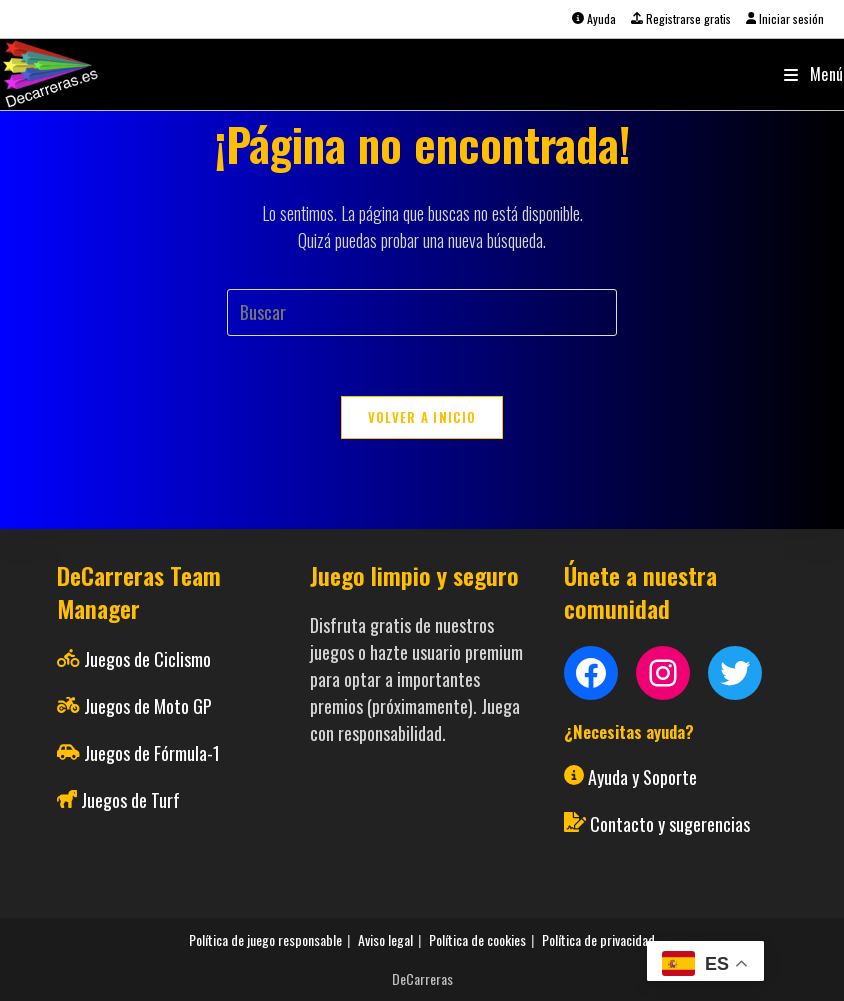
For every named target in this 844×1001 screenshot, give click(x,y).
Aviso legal (385, 939)
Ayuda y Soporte (642, 777)
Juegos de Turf (130, 800)
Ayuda (594, 18)
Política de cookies (477, 939)
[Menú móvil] (814, 74)
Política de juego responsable (265, 939)
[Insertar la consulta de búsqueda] (422, 312)
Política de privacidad (598, 939)
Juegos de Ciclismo (147, 659)
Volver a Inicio (422, 417)
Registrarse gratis (681, 18)
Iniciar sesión (785, 18)
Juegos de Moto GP (148, 706)
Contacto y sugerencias (670, 824)
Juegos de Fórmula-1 (152, 753)
